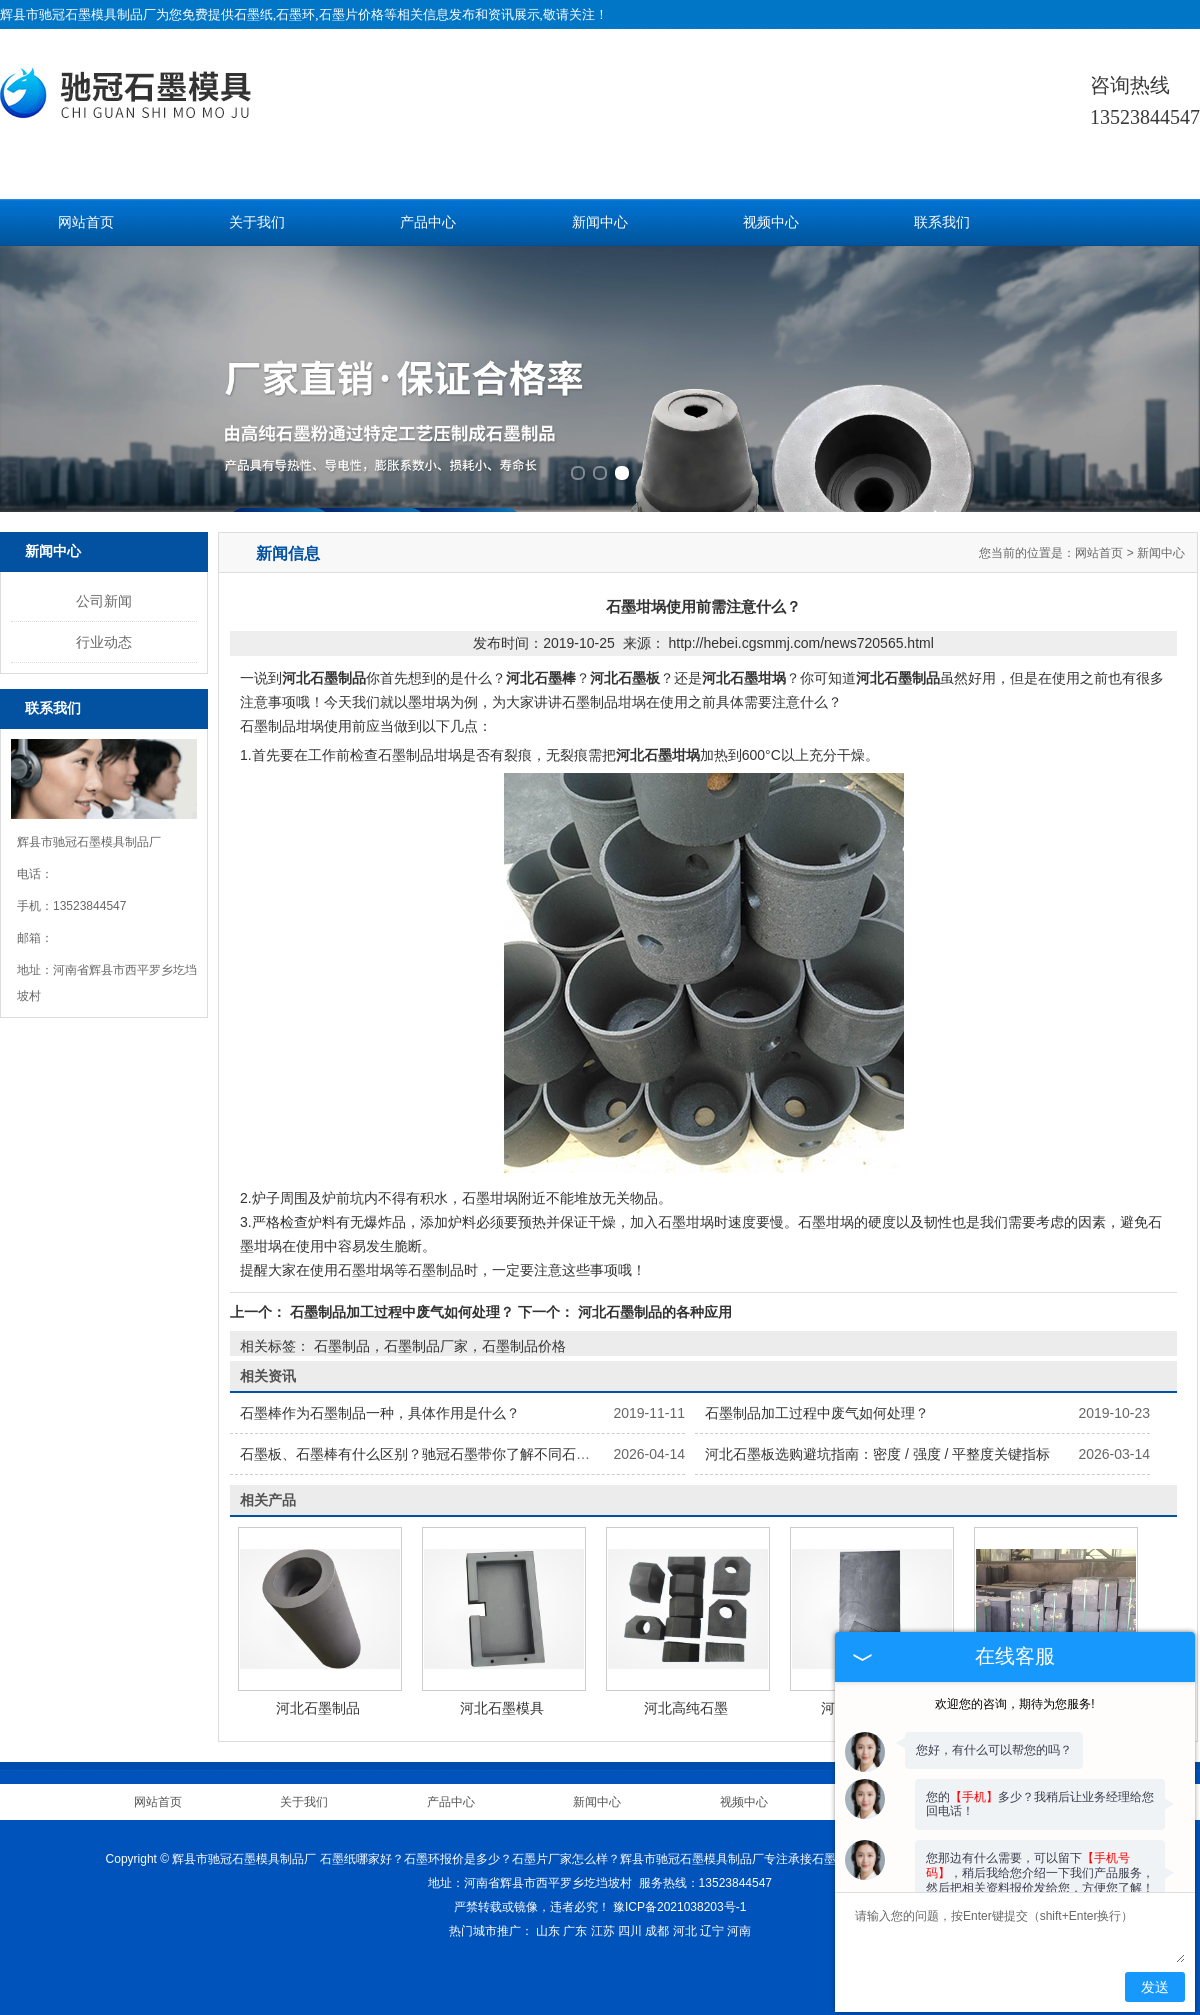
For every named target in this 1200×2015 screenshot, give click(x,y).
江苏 (603, 1931)
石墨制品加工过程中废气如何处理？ (402, 1312)
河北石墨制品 (318, 1708)
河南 (739, 1931)
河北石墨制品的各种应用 (653, 1312)
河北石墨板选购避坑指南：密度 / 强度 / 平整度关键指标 (877, 1454)
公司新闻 (104, 601)
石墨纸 (253, 14)
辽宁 (712, 1931)
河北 (685, 1931)
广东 (575, 1931)
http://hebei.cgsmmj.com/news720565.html (800, 643)
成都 (657, 1931)
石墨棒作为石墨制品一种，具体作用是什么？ (380, 1413)
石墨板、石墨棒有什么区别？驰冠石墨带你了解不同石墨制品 (429, 1454)
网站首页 (86, 222)
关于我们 (257, 222)
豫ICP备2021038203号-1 (679, 1907)
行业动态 (104, 642)
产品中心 (428, 222)
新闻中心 (600, 222)
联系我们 (942, 222)
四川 (630, 1931)
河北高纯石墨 (686, 1708)
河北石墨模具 (502, 1708)
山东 (548, 1931)
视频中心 (771, 222)
